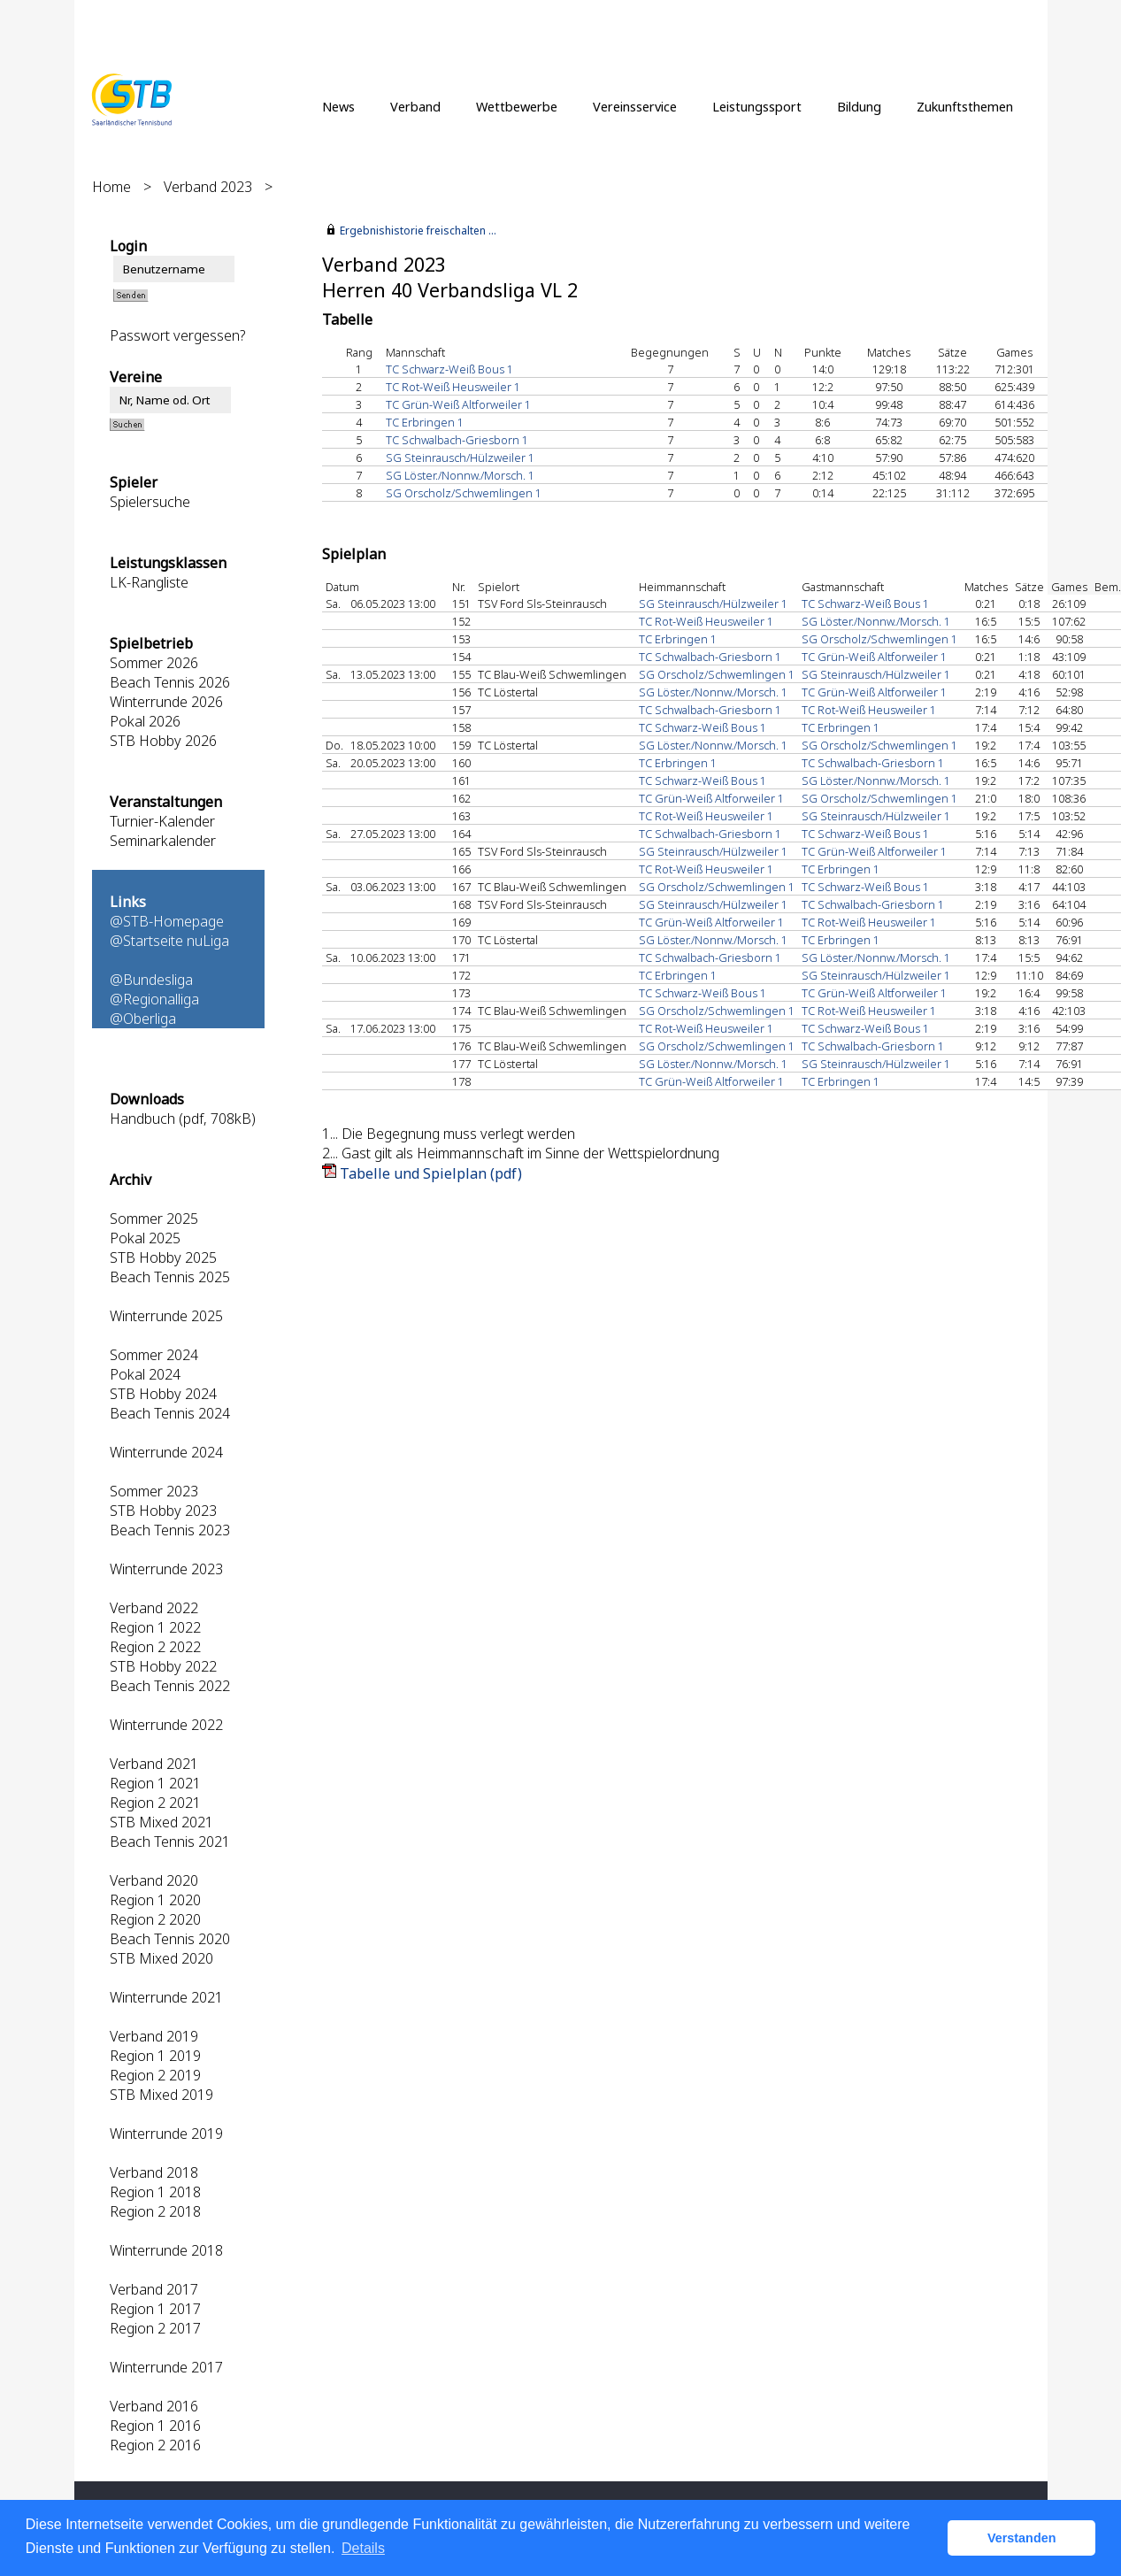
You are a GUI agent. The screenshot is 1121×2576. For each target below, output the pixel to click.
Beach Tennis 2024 (170, 1413)
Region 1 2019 (155, 2055)
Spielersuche (150, 501)
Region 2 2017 (155, 2328)
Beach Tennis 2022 (170, 1686)
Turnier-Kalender (162, 821)
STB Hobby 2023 (163, 1510)
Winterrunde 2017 (166, 2367)
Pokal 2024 (145, 1374)
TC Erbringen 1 (425, 422)
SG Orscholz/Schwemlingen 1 (463, 493)
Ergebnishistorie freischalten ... (418, 230)
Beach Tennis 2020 (170, 1939)
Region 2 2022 (155, 1647)
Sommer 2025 (154, 1218)
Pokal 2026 (145, 721)
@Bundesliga (151, 979)
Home (111, 186)
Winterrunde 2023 (166, 1569)
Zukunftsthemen (965, 106)
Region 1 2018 (155, 2192)
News (338, 106)
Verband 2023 (208, 186)
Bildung (859, 106)
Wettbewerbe (516, 106)
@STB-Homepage (167, 921)
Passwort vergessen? (177, 335)
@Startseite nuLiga (169, 940)
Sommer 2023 (154, 1491)
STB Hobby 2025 (163, 1257)
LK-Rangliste (149, 582)
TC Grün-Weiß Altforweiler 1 (458, 404)
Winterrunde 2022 (166, 1724)
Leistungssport (757, 106)
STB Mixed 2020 (161, 1958)
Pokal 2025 (145, 1238)
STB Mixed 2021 (161, 1822)
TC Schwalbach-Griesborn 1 (457, 440)
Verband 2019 (154, 2036)
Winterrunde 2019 (166, 2133)
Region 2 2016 (155, 2445)
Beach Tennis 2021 (170, 1841)
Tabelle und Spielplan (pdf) (431, 1173)
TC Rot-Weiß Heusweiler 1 (453, 387)
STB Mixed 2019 (161, 2094)
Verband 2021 (154, 1763)
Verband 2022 (154, 1608)
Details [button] (363, 2548)
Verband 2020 (154, 1880)
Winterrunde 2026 (166, 701)
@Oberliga (143, 1018)
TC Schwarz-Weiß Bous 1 (449, 369)
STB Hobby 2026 (163, 740)
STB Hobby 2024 (163, 1393)
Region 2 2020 (155, 1919)
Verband (415, 106)
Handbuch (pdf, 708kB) (183, 1118)
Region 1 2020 (155, 1900)
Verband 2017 (154, 2289)
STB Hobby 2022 (163, 1666)
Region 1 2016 (155, 2425)
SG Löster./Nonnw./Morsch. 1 (460, 475)
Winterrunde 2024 (166, 1452)
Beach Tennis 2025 (170, 1277)
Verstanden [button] (1021, 2538)
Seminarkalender (163, 840)
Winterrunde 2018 (166, 2250)
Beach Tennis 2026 (170, 682)
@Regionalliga (154, 999)
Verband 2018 (154, 2172)
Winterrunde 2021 (166, 1997)
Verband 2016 (154, 2406)
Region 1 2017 (155, 2308)
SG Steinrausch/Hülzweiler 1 (460, 457)
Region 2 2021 (155, 1802)
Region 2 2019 (155, 2075)
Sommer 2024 (154, 1355)
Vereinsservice (635, 106)
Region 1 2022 (155, 1627)
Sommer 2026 (154, 663)
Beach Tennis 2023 (170, 1530)
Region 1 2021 (155, 1783)
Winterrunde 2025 (166, 1316)
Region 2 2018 (155, 2211)
